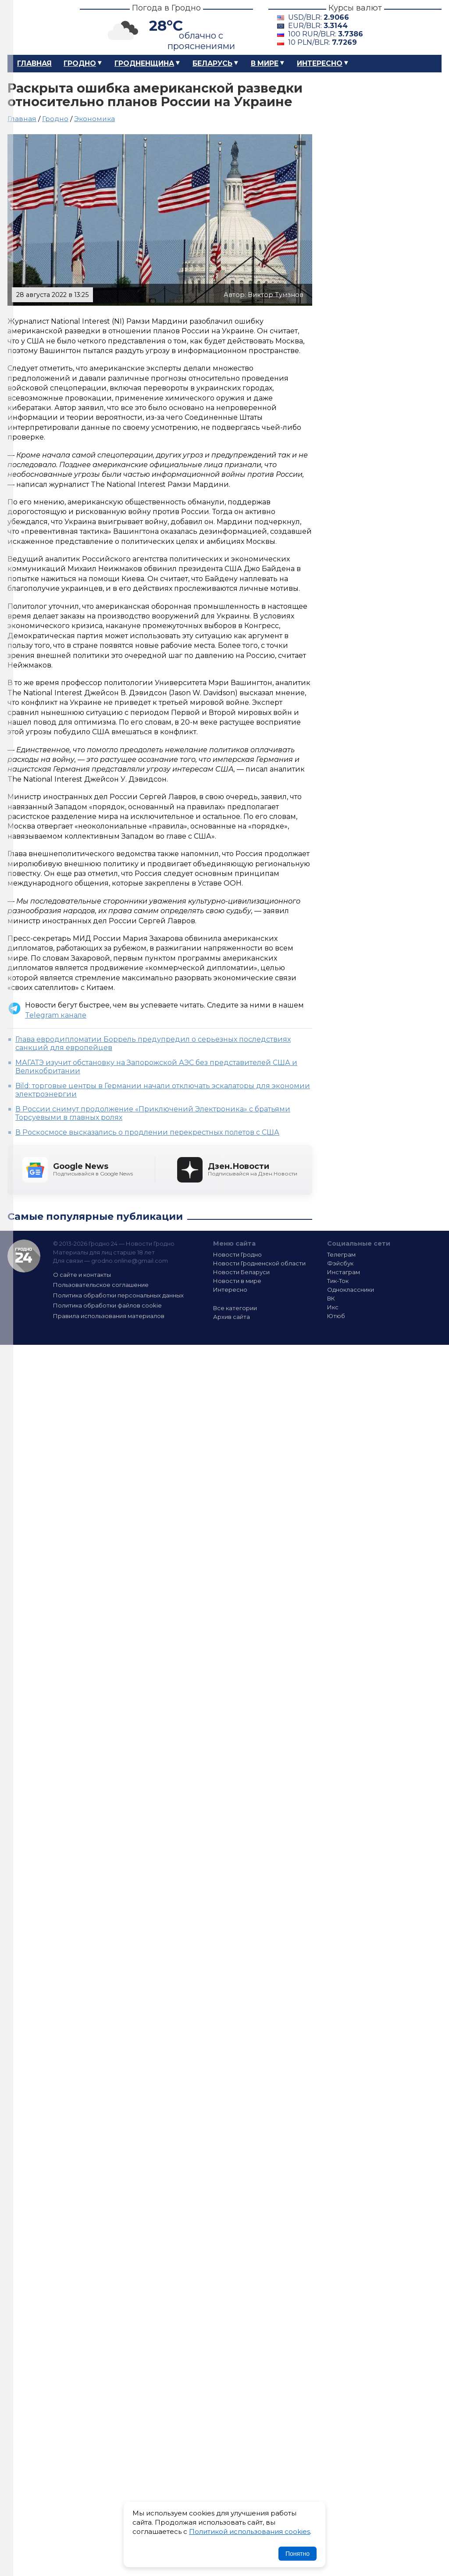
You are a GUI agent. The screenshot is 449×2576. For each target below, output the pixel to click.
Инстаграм (343, 1271)
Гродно (80, 63)
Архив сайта (231, 1316)
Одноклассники (350, 1289)
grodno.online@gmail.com (129, 1260)
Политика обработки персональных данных (118, 1295)
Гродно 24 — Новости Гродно (23, 1256)
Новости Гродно (237, 1254)
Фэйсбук (340, 1263)
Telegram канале (55, 1015)
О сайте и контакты (82, 1274)
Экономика (94, 118)
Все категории (235, 1307)
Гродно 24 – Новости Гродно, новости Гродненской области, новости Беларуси (35, 27)
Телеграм (341, 1254)
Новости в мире (237, 1280)
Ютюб (336, 1315)
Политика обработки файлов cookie (107, 1305)
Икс (333, 1307)
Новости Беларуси (241, 1271)
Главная (34, 63)
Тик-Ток (338, 1280)
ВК (331, 1298)
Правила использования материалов (108, 1315)
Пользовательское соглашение (101, 1284)
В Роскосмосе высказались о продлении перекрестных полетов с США (147, 1132)
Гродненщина (144, 63)
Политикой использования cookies (249, 2531)
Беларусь (212, 63)
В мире (264, 63)
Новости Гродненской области (259, 1263)
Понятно (297, 2553)
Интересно (319, 63)
